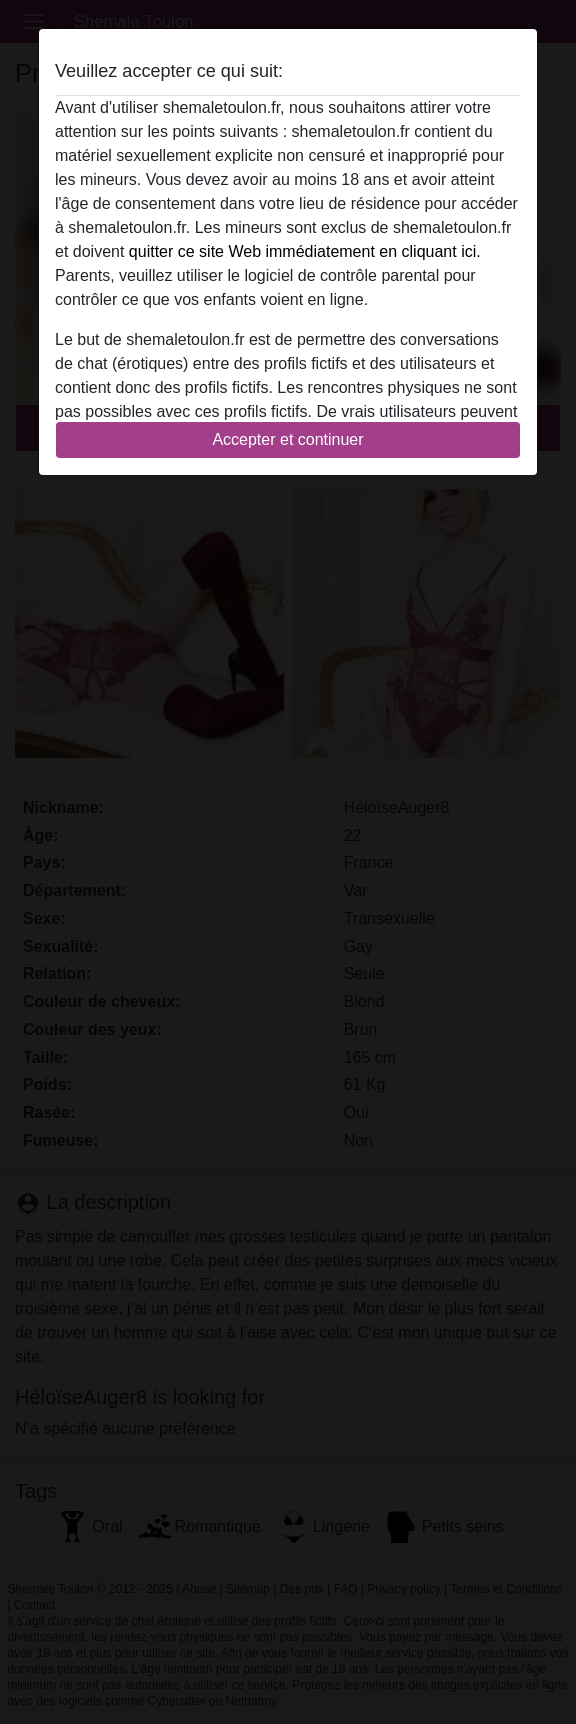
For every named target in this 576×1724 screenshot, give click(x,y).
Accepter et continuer (287, 439)
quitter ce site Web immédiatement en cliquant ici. (305, 251)
